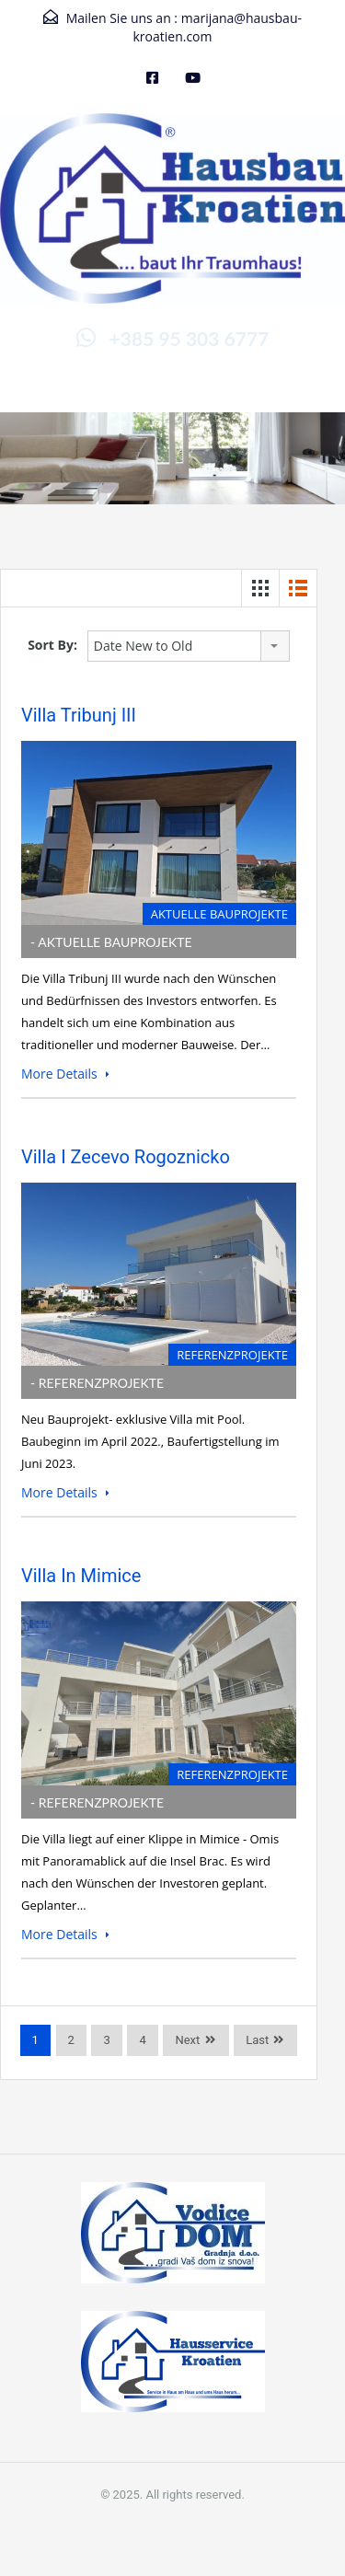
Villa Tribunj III (78, 715)
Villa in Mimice (81, 1576)
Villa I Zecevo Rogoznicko (125, 1157)
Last (257, 2040)
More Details (65, 1073)
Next (187, 2040)
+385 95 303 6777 (189, 338)
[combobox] (188, 646)
